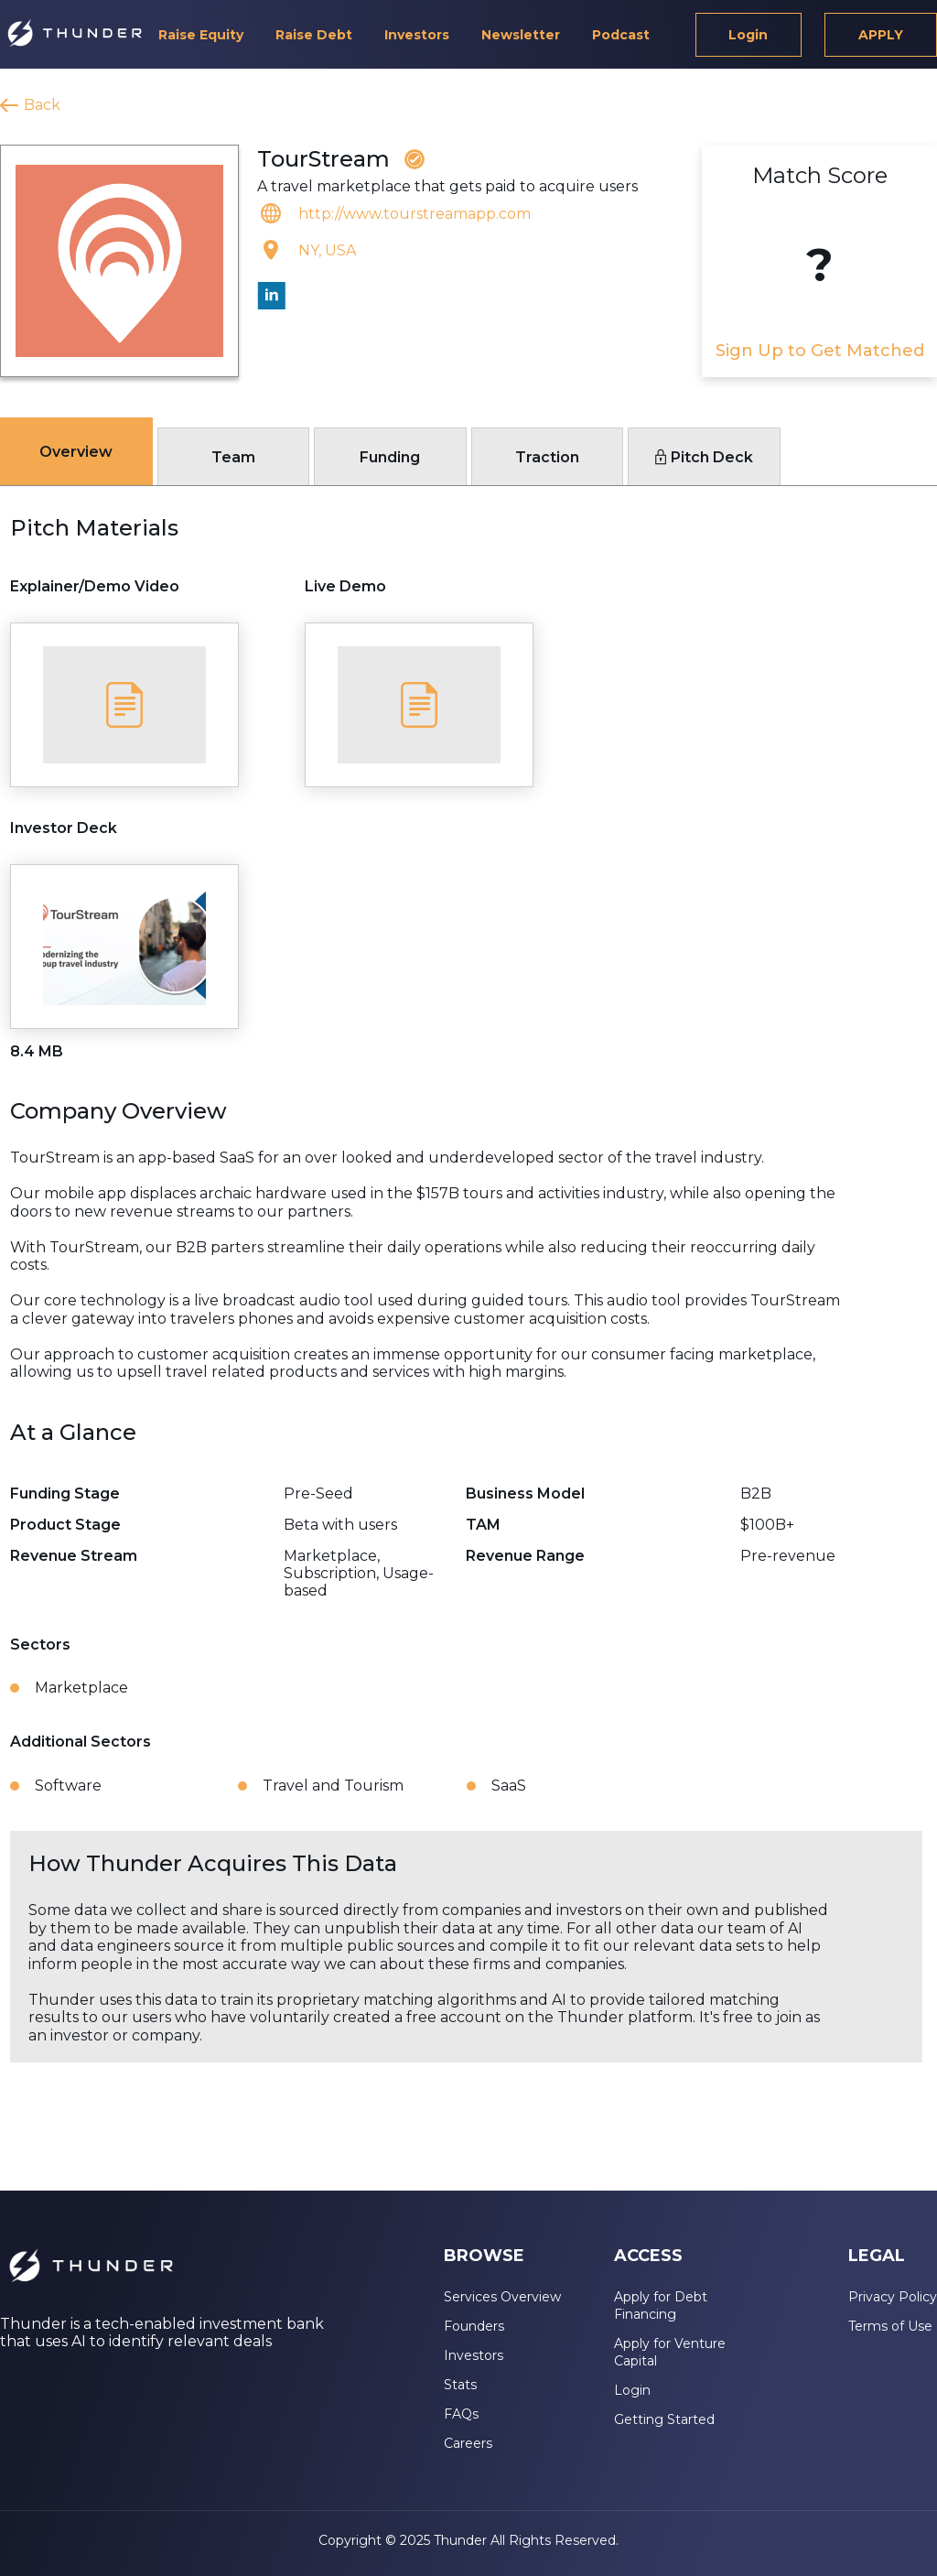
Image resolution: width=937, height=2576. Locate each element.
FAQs (461, 2414)
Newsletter (520, 35)
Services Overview (502, 2297)
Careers (468, 2443)
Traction (547, 457)
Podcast (621, 35)
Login (748, 35)
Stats (460, 2384)
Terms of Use (890, 2326)
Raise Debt (313, 35)
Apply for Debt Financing (660, 2305)
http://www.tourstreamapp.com (414, 213)
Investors (416, 35)
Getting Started (664, 2419)
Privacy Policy (892, 2297)
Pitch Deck (704, 457)
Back (42, 105)
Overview (76, 451)
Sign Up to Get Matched (820, 351)
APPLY (880, 35)
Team (233, 457)
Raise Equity (200, 35)
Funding (390, 457)
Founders (474, 2326)
